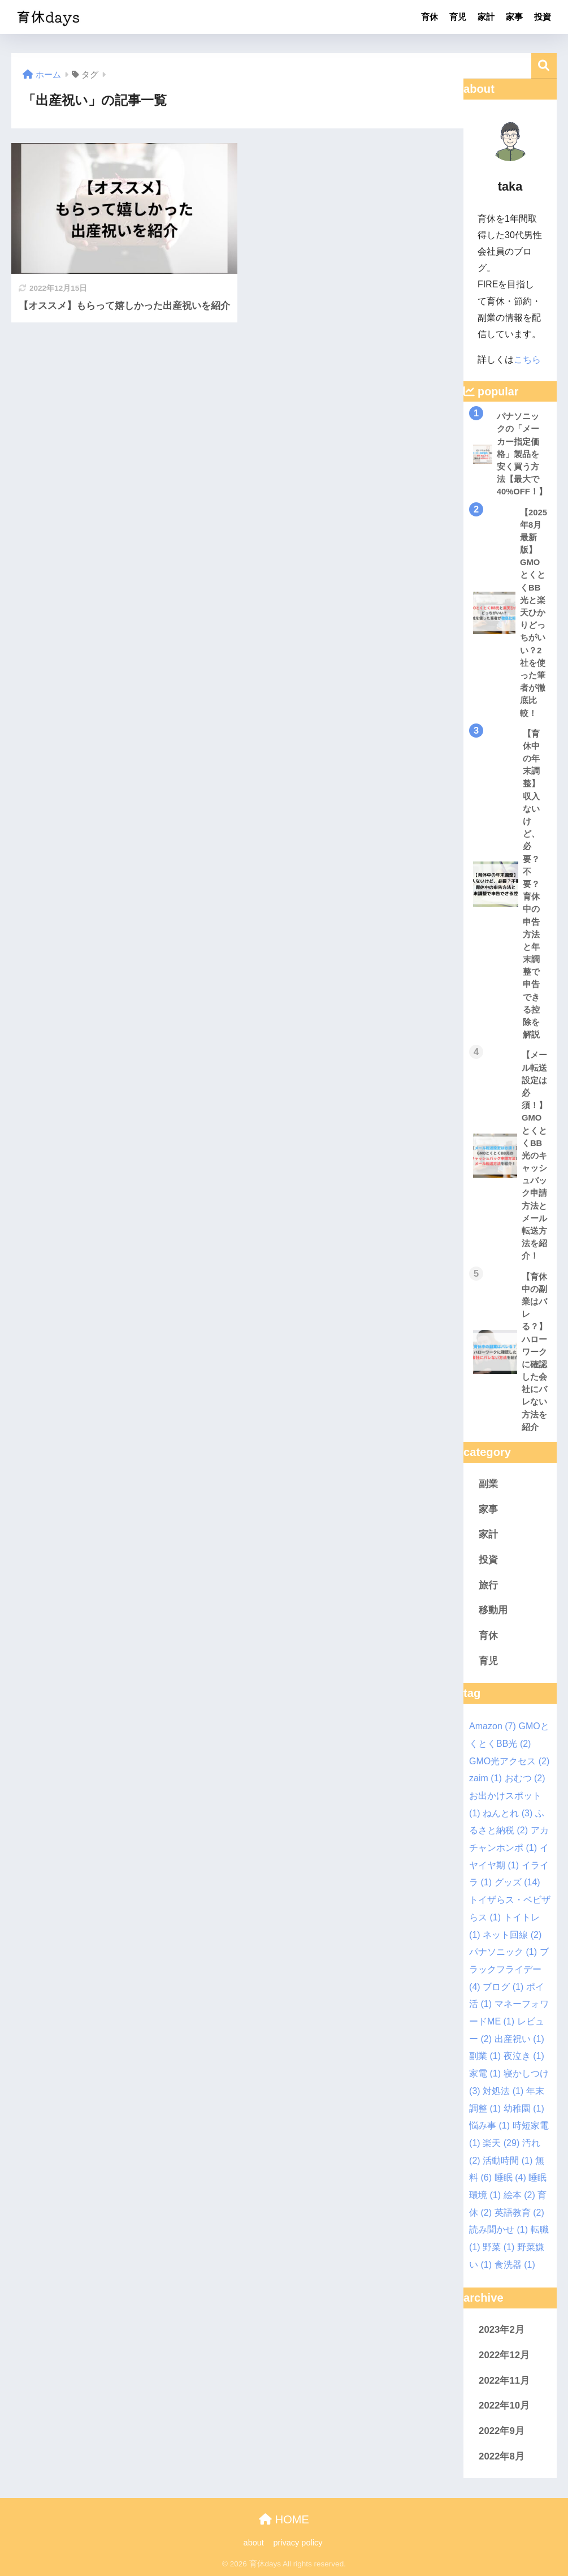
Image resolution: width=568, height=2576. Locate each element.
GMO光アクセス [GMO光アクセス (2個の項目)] (509, 1761)
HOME (284, 2519)
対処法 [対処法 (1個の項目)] (503, 2091)
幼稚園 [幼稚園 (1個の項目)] (524, 2108)
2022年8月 (501, 2456)
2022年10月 (504, 2405)
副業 (488, 1484)
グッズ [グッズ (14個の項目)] (517, 1882)
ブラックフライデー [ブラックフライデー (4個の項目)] (509, 1969)
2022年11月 (504, 2380)
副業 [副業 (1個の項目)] (485, 2056)
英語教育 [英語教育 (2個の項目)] (519, 2212)
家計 (486, 16)
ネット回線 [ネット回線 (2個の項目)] (512, 1935)
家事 (514, 16)
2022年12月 (504, 2355)
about (254, 2542)
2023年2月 (501, 2329)
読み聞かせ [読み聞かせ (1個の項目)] (498, 2229)
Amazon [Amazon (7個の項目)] (492, 1726)
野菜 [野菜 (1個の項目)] (498, 2247)
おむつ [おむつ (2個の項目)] (525, 1778)
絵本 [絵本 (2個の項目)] (519, 2195)
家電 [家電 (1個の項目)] (485, 2073)
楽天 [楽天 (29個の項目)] (501, 2143)
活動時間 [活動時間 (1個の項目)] (507, 2160)
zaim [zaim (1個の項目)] (485, 1778)
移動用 (493, 1610)
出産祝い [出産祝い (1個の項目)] (519, 2039)
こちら (527, 359)
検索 (544, 66)
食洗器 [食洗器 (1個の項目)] (515, 2264)
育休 (429, 16)
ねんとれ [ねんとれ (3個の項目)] (507, 1813)
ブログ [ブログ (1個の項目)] (503, 1987)
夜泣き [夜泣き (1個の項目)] (524, 2056)
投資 (542, 16)
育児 (457, 16)
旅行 (488, 1585)
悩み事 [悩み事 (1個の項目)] (489, 2125)
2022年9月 (501, 2431)
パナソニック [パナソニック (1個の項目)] (503, 1952)
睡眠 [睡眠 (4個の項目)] (510, 2177)
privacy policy (298, 2542)
